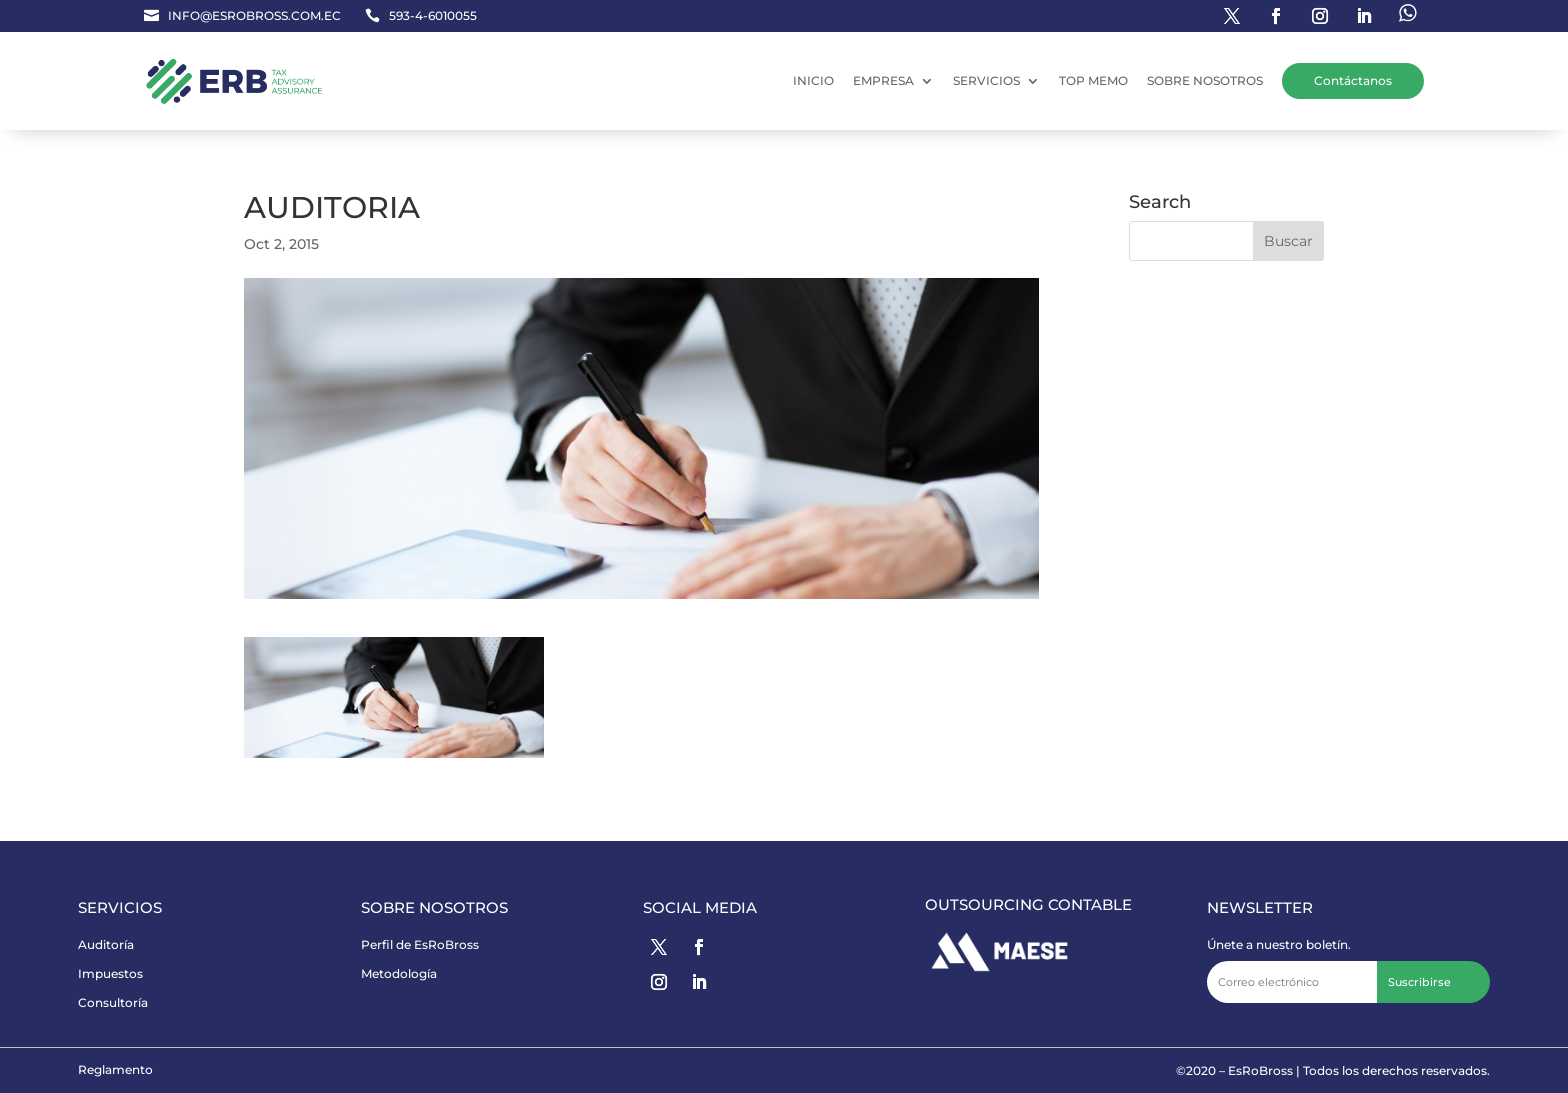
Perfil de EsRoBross (420, 944)
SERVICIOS (986, 80)
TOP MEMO (1093, 80)
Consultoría (113, 1002)
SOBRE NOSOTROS (1205, 80)
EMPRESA (883, 80)
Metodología (399, 973)
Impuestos (110, 973)
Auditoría (106, 944)
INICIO (813, 80)
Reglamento (115, 1069)
